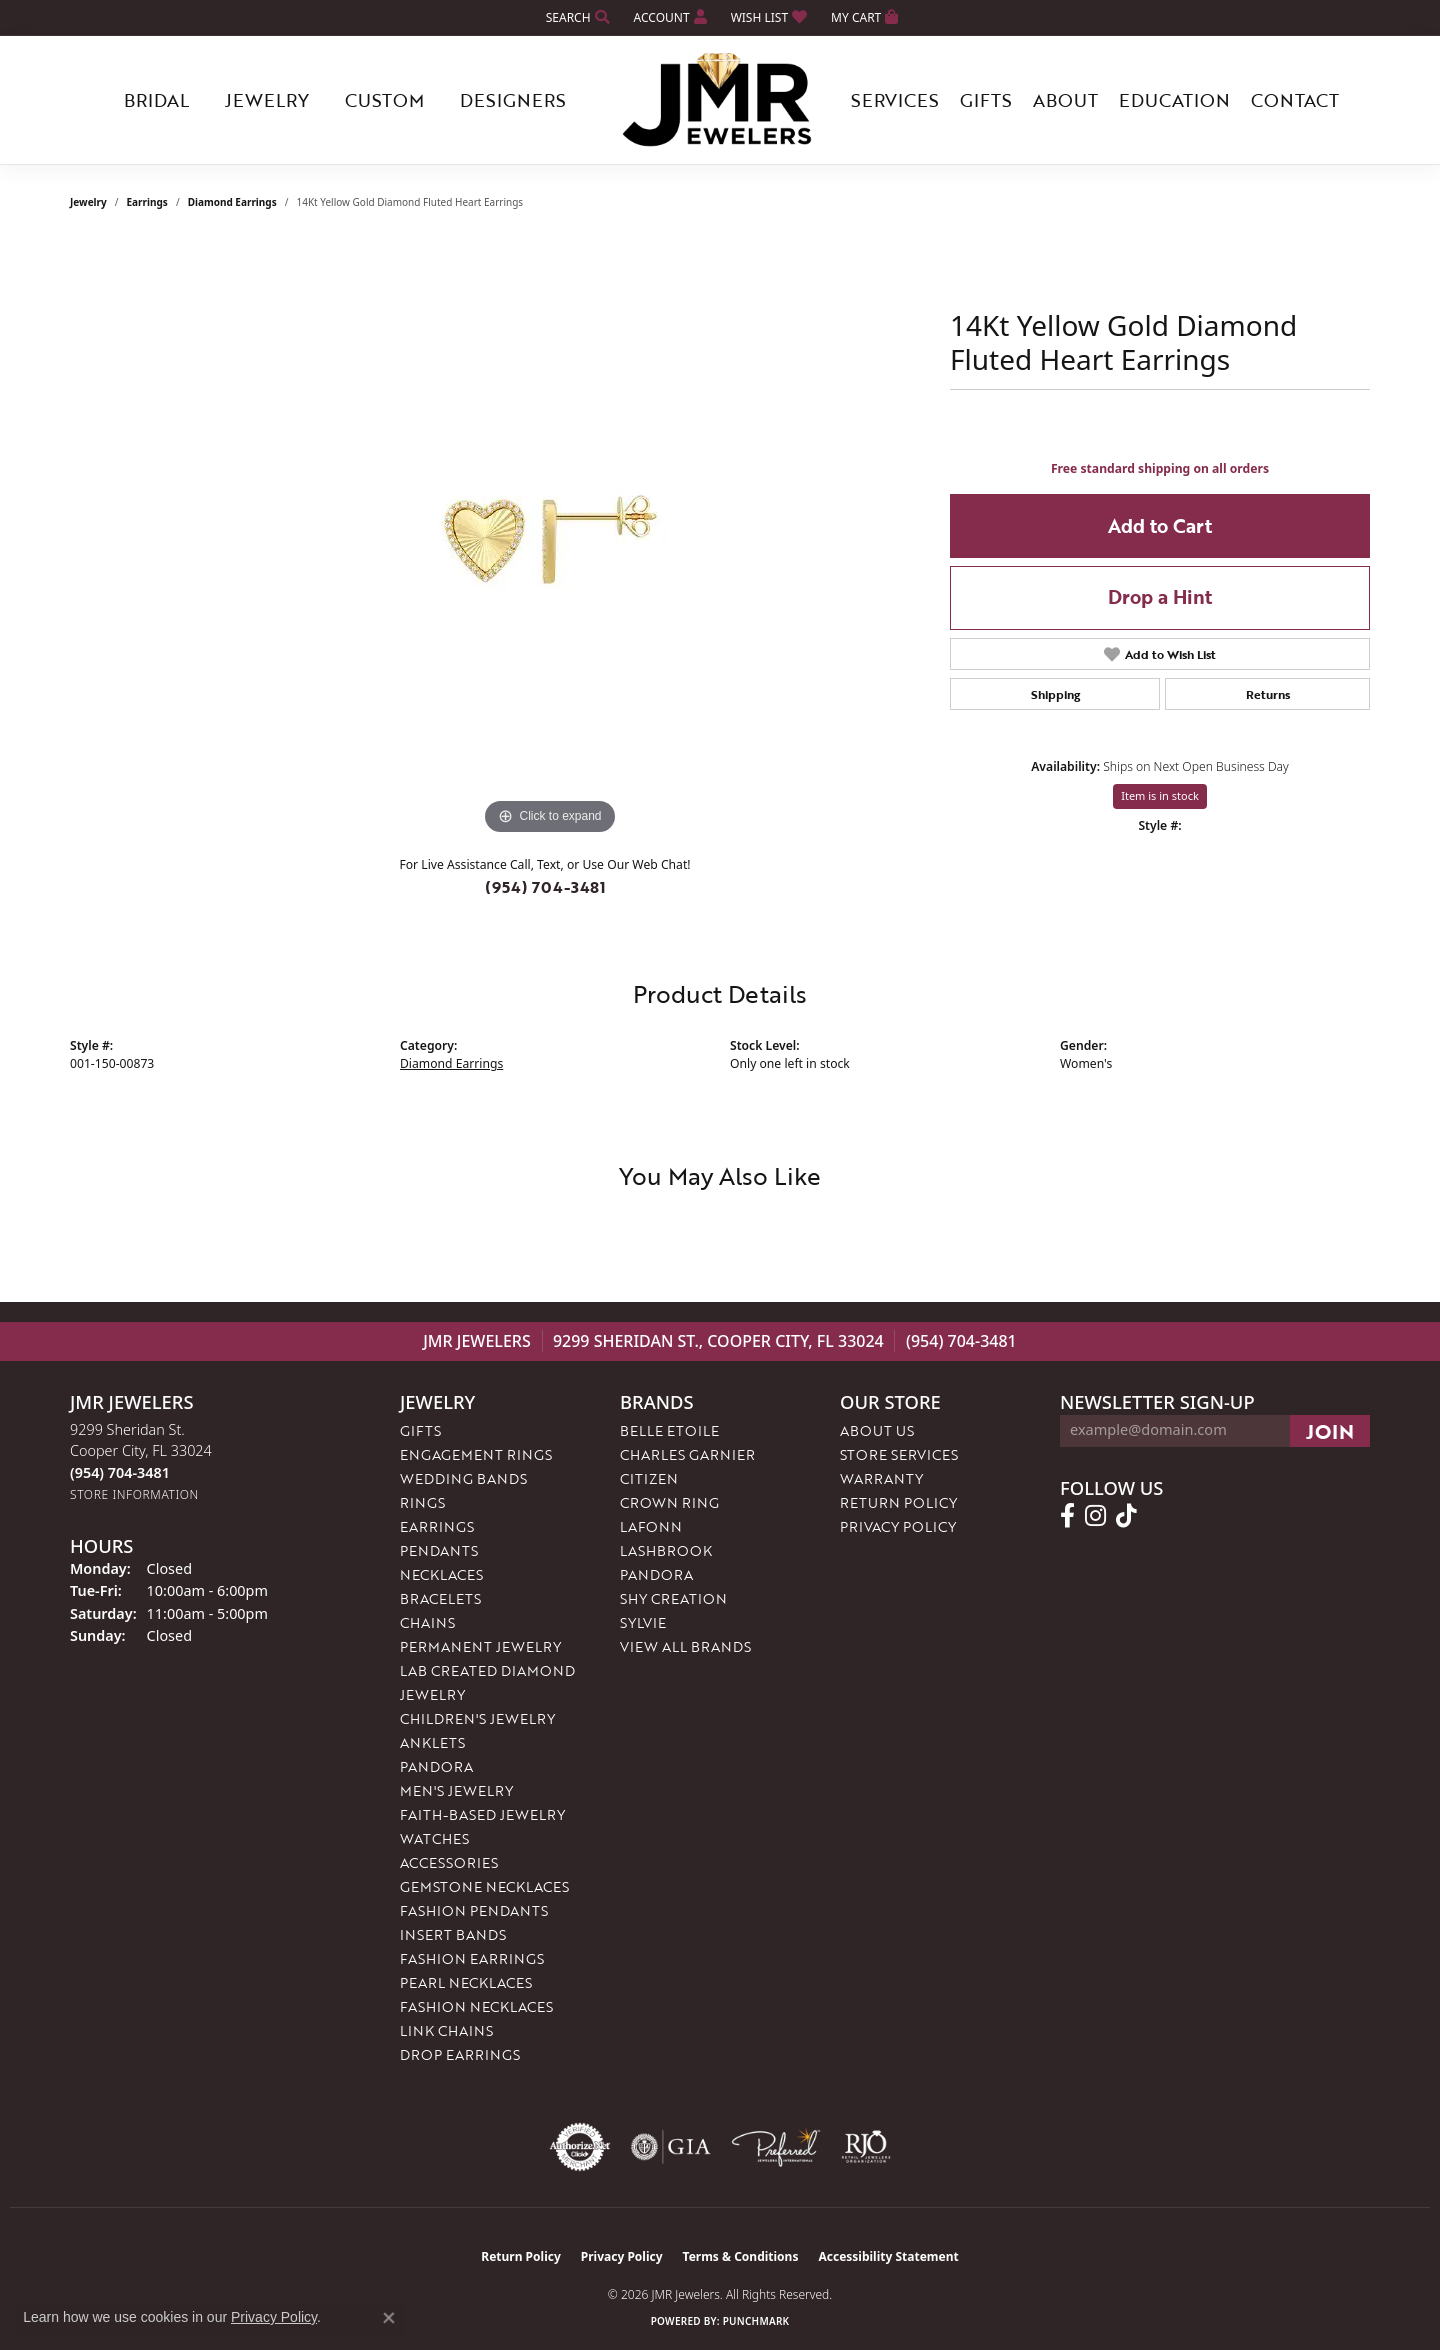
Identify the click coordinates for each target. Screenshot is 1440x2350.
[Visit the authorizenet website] (580, 2147)
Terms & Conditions (741, 2256)
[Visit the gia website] (671, 2147)
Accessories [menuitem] (449, 1862)
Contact (1295, 100)
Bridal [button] (156, 100)
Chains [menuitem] (427, 1622)
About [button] (1065, 100)
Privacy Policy (898, 1526)
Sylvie (643, 1622)
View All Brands (685, 1646)
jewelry (88, 202)
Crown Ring (669, 1502)
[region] (550, 540)
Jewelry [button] (267, 100)
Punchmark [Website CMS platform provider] (756, 2321)
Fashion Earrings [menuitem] (472, 1958)
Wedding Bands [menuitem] (463, 1478)
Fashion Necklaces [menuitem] (476, 2006)
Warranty (881, 1478)
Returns (1268, 694)
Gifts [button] (986, 100)
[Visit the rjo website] (866, 2147)
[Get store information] (134, 1494)
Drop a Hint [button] (1160, 596)
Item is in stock (1160, 795)
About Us (877, 1430)
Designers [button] (513, 100)
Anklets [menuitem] (432, 1742)
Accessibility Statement (888, 2256)
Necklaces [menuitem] (441, 1574)
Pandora (656, 1574)
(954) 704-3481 (545, 887)
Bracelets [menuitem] (440, 1598)
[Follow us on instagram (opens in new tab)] (1095, 1516)
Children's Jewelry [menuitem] (477, 1718)
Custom (384, 100)
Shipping (1055, 694)
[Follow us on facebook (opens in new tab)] (1067, 1516)
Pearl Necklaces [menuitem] (466, 1982)
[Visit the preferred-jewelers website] (776, 2147)
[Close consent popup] (389, 2318)
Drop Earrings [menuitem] (460, 2054)
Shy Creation (673, 1598)
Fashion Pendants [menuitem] (474, 1910)
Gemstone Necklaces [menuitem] (484, 1886)
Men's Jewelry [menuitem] (456, 1790)
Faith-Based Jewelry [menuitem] (482, 1814)
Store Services (899, 1454)
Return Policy (898, 1502)
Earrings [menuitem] (437, 1526)
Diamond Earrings (232, 202)
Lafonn (651, 1526)
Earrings (147, 202)
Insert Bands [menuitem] (453, 1934)
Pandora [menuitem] (436, 1766)
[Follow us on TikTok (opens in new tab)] (1126, 1516)
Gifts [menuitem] (420, 1430)
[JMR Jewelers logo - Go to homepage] (720, 100)
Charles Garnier (687, 1454)
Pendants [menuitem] (439, 1550)
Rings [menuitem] (422, 1502)
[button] (576, 17)
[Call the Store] (120, 1472)
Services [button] (895, 100)
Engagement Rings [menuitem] (476, 1454)
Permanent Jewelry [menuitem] (480, 1646)
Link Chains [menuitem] (446, 2030)
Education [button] (1174, 100)
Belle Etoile (669, 1430)
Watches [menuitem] (434, 1838)
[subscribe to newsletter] (1330, 1431)
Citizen (649, 1478)
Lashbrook (666, 1550)
